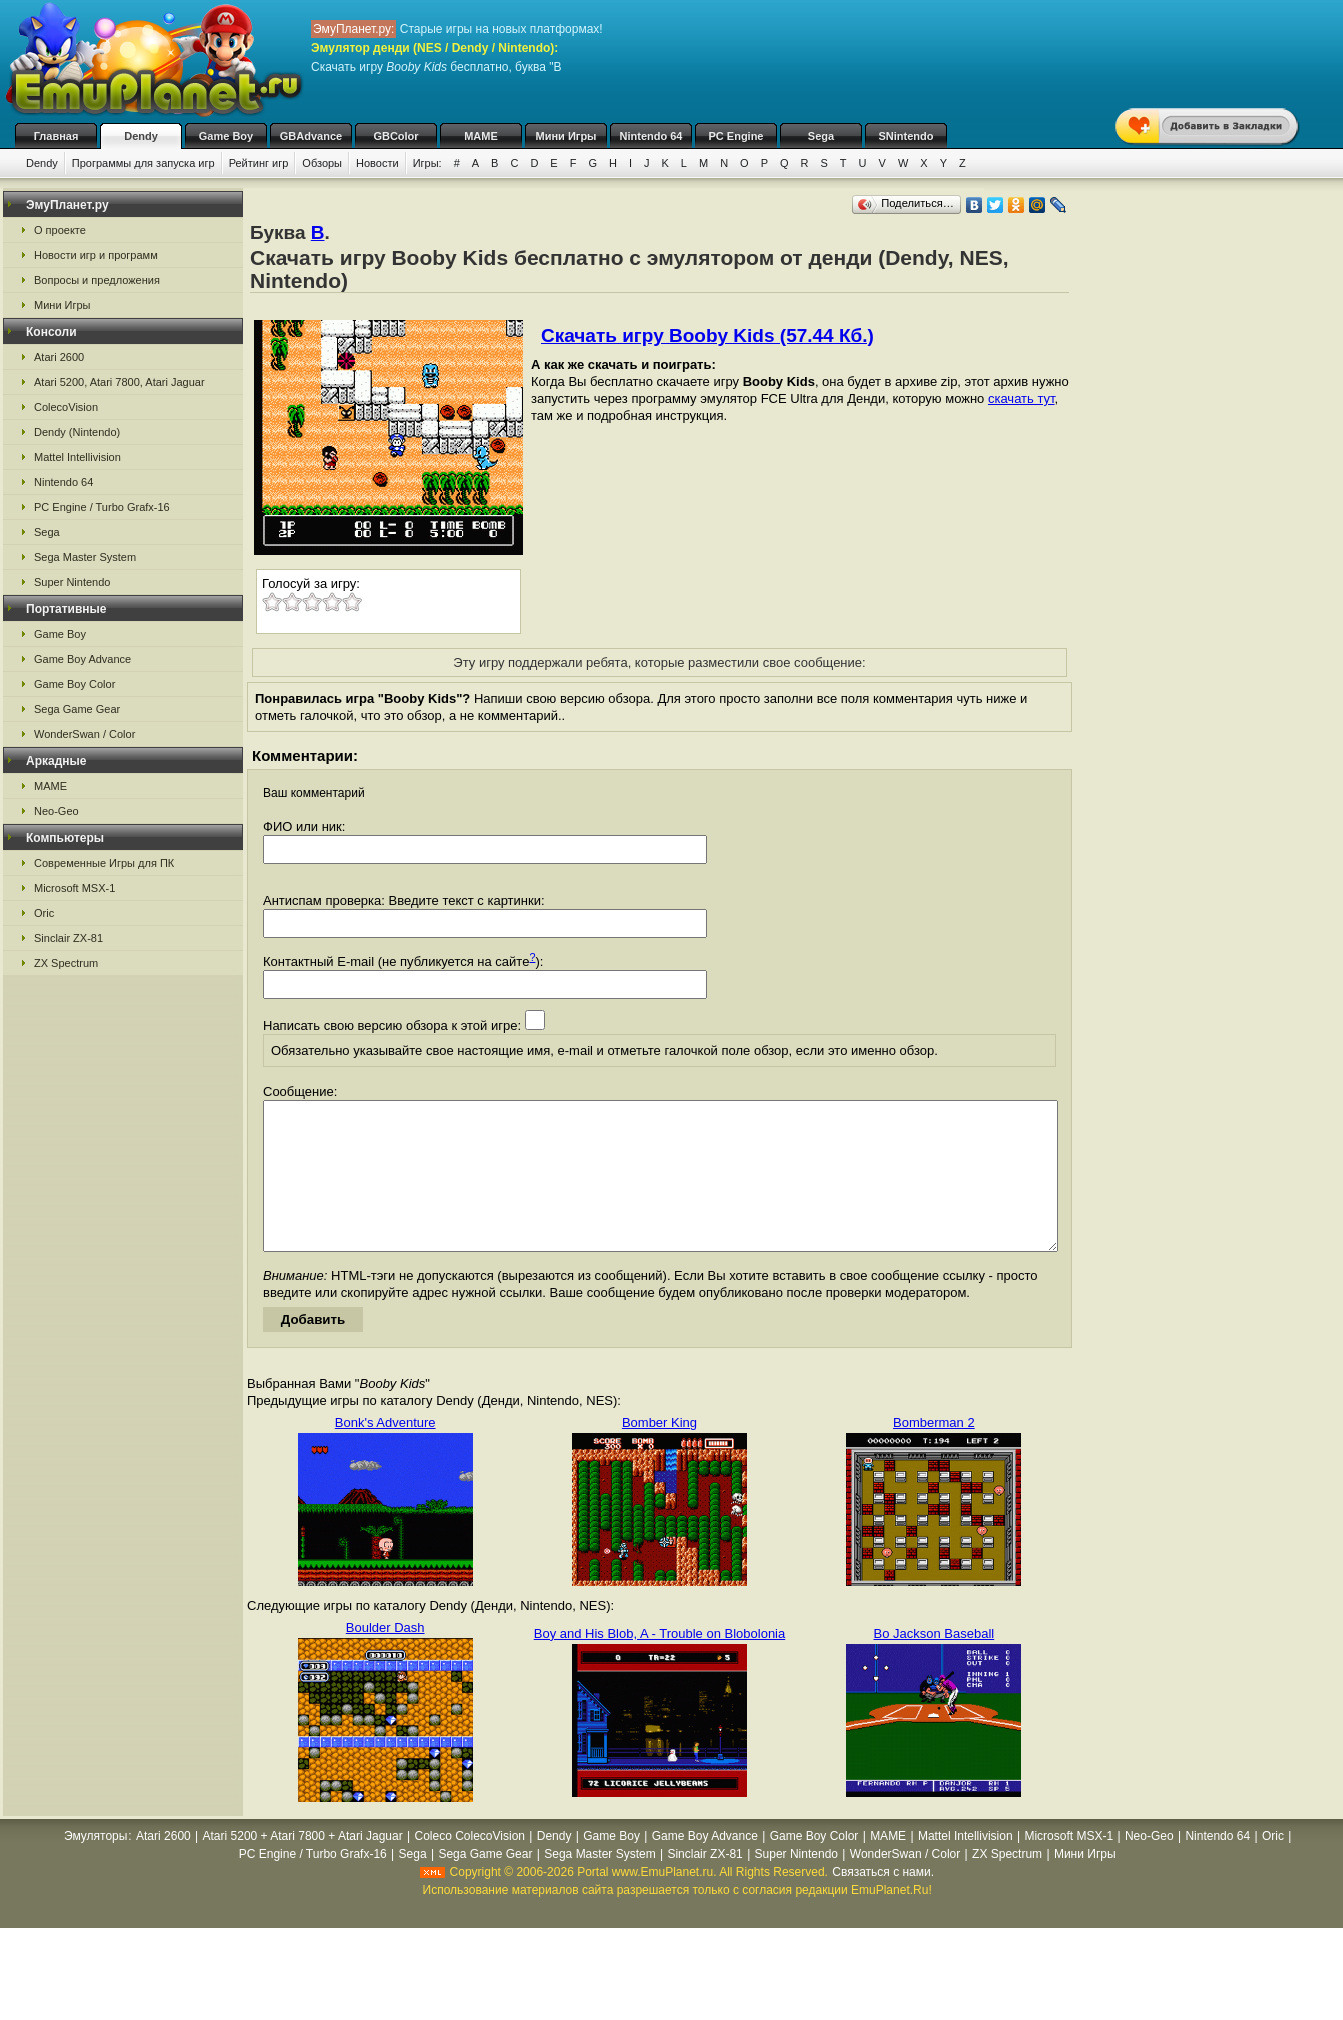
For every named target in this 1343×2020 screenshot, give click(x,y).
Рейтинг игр (259, 163)
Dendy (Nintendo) (77, 432)
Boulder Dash (385, 1657)
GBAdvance (311, 136)
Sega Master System (85, 557)
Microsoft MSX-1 (74, 888)
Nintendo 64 (651, 136)
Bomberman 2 (934, 1452)
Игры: (427, 163)
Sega (821, 136)
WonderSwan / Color (84, 734)
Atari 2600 (59, 357)
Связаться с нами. (883, 1902)
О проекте (60, 230)
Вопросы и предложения (97, 280)
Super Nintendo (72, 582)
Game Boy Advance (82, 659)
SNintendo (906, 136)
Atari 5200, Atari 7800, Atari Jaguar (119, 382)
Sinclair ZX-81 (68, 938)
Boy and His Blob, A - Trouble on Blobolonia (660, 1663)
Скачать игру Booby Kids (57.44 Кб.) (707, 335)
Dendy (141, 136)
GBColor (395, 136)
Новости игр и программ (96, 255)
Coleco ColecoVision (469, 1866)
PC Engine (735, 136)
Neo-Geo (56, 811)
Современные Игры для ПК (104, 863)
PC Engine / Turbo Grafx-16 (102, 507)
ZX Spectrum (66, 963)
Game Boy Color (74, 684)
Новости (377, 163)
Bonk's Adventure (385, 1452)
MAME (481, 136)
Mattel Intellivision (77, 457)
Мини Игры (566, 136)
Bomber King (659, 1452)
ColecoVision (66, 407)
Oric (44, 913)
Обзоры (322, 163)
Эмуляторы (95, 1866)
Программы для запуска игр (143, 163)
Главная (56, 136)
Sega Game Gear (77, 709)
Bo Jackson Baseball (933, 1663)
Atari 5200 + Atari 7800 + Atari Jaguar (303, 1866)
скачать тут (1021, 398)
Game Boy (226, 136)
